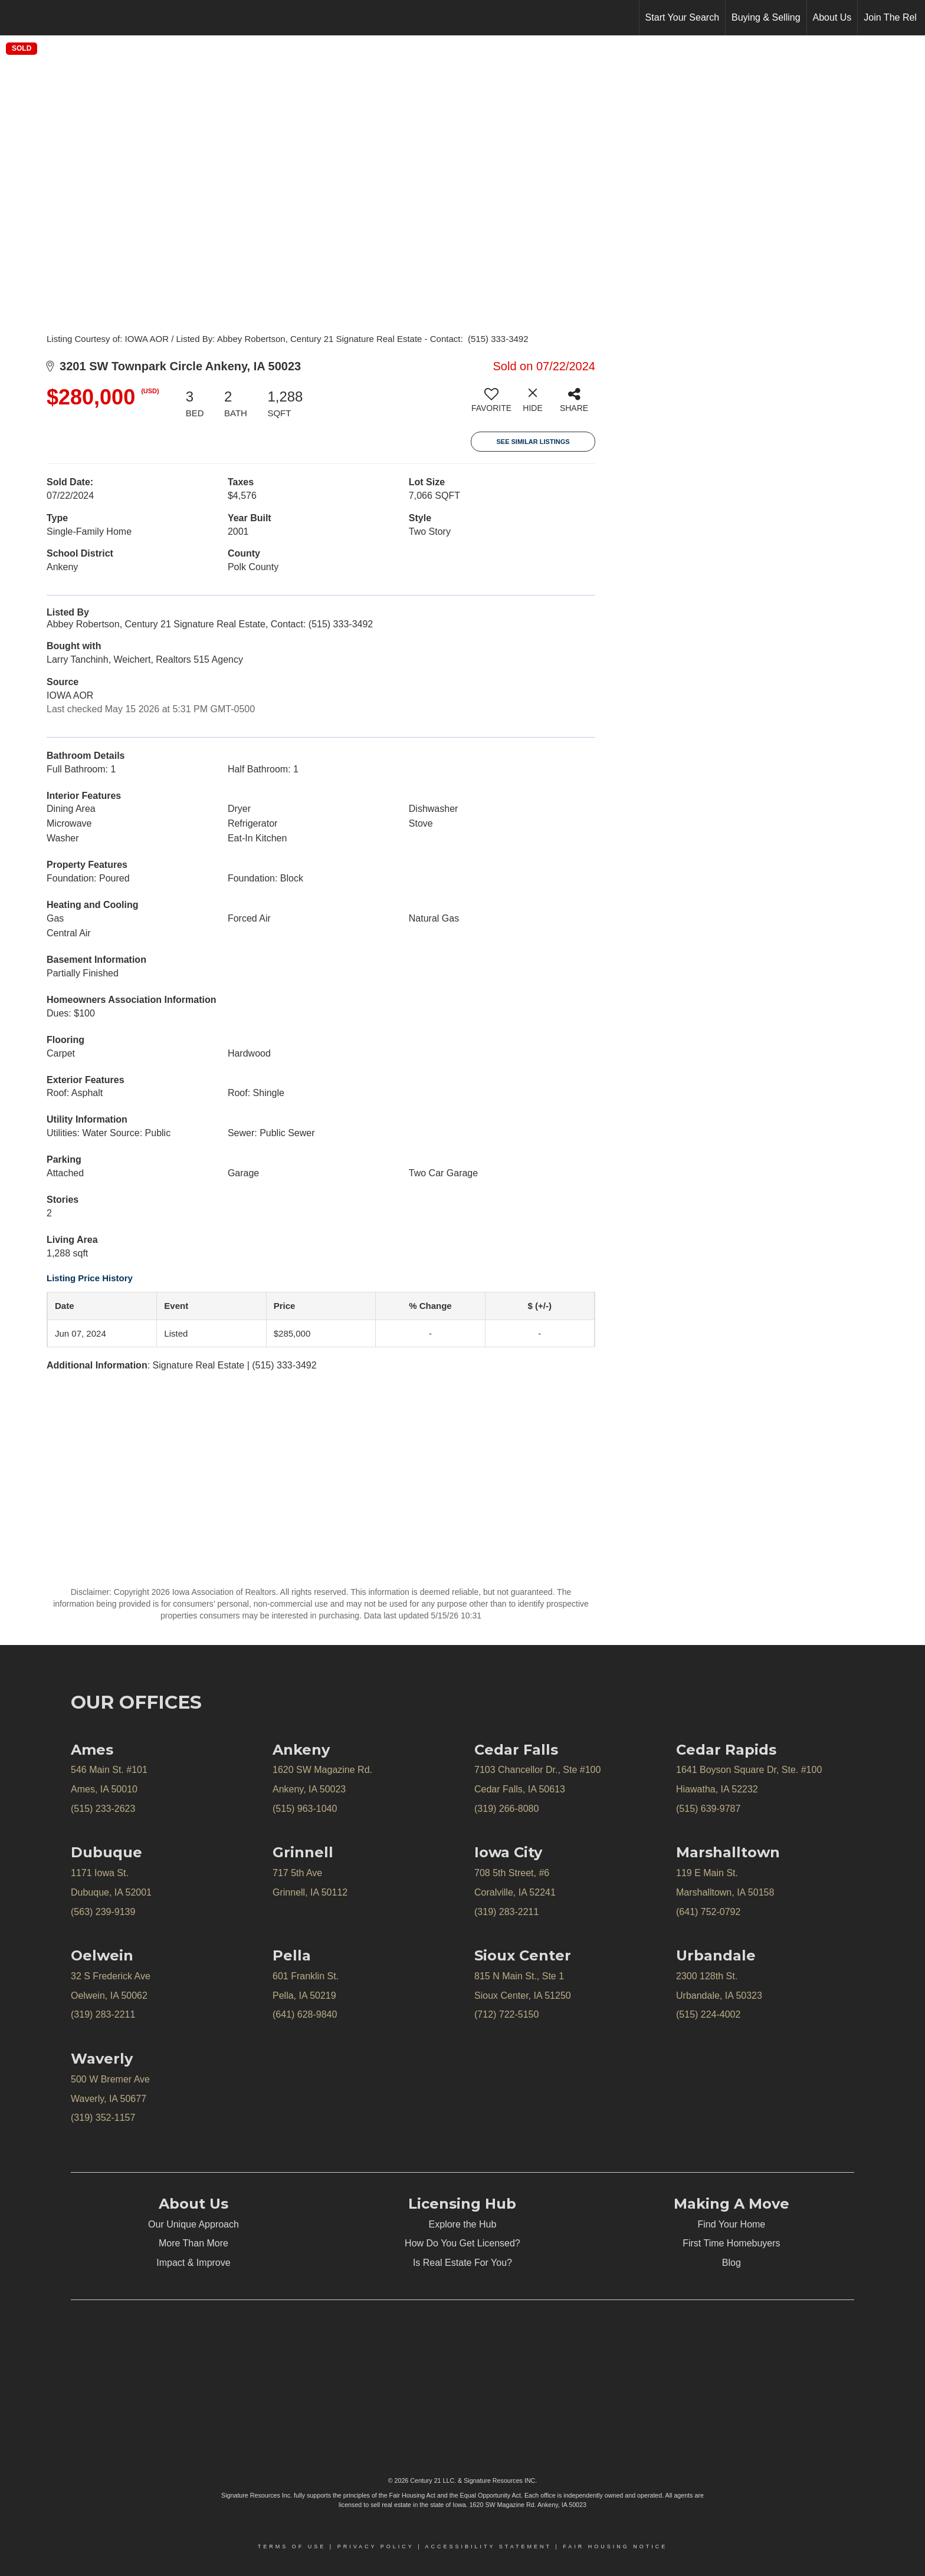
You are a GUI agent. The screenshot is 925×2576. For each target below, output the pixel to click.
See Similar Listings (532, 441)
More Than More (193, 2243)
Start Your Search (682, 17)
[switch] (491, 404)
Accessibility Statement (488, 2546)
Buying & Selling (766, 17)
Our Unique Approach (193, 2224)
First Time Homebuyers (731, 2243)
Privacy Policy (375, 2546)
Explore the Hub (463, 2224)
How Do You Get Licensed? (462, 2243)
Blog (731, 2263)
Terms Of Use (292, 2546)
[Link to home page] (15, 17)
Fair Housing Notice (615, 2546)
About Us (832, 17)
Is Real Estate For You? (462, 2263)
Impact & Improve (193, 2263)
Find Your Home (732, 2224)
